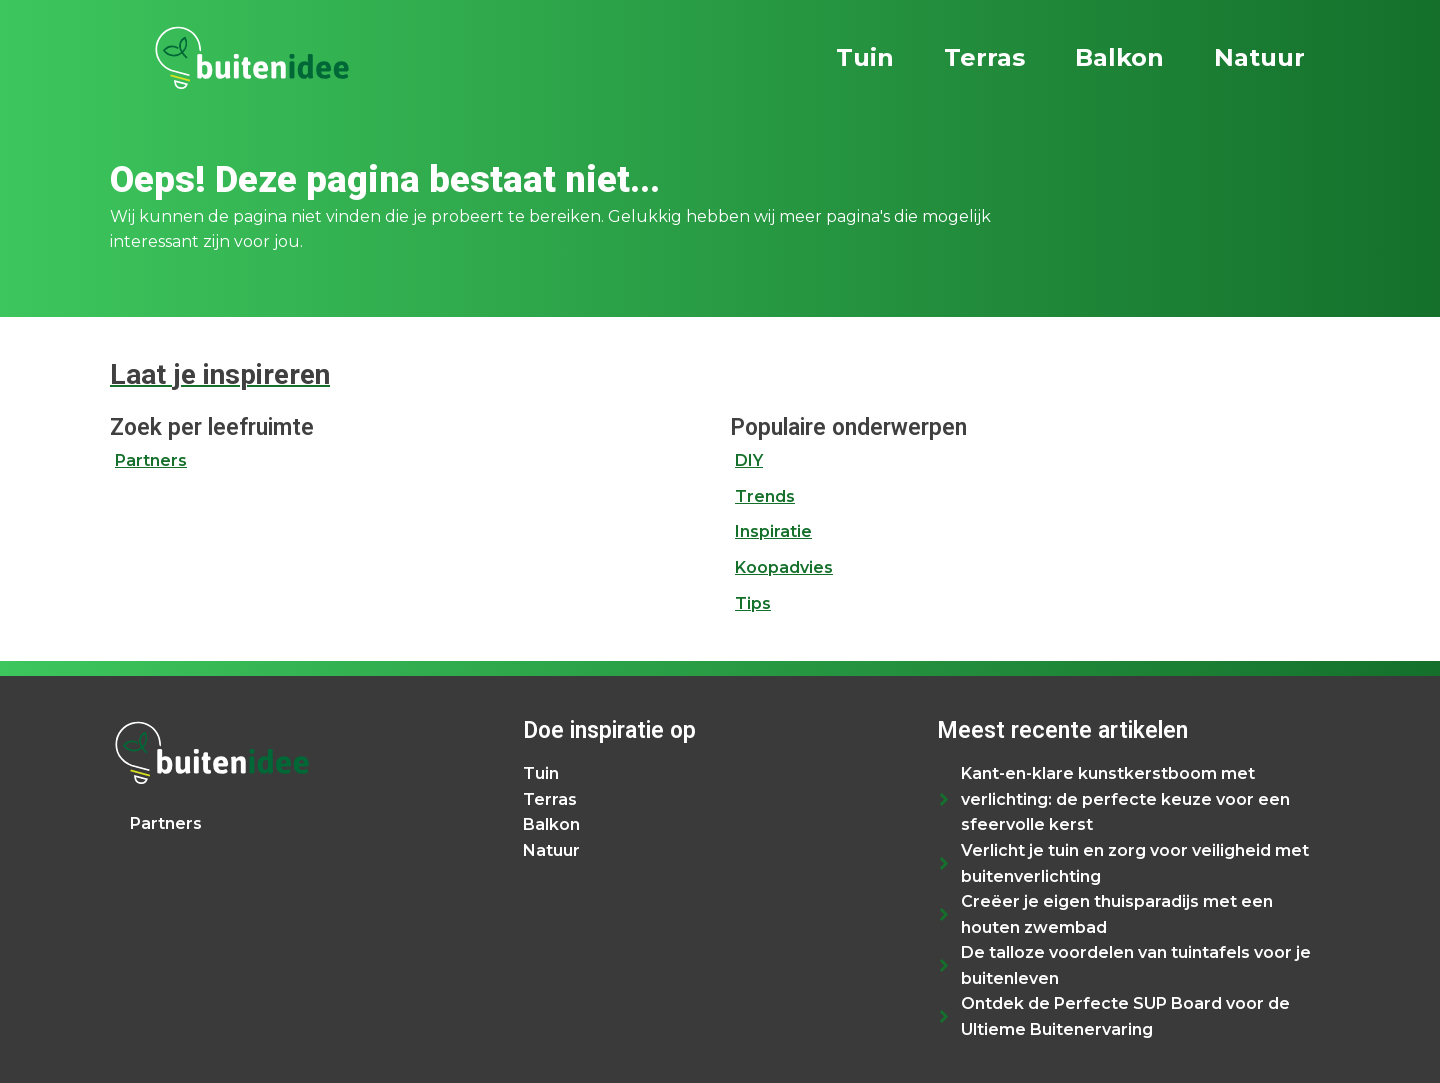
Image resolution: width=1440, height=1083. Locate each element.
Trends (765, 496)
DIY (749, 460)
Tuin (865, 57)
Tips (753, 603)
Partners (151, 460)
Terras (984, 57)
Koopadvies (784, 567)
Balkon (1119, 57)
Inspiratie (773, 531)
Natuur (1259, 57)
